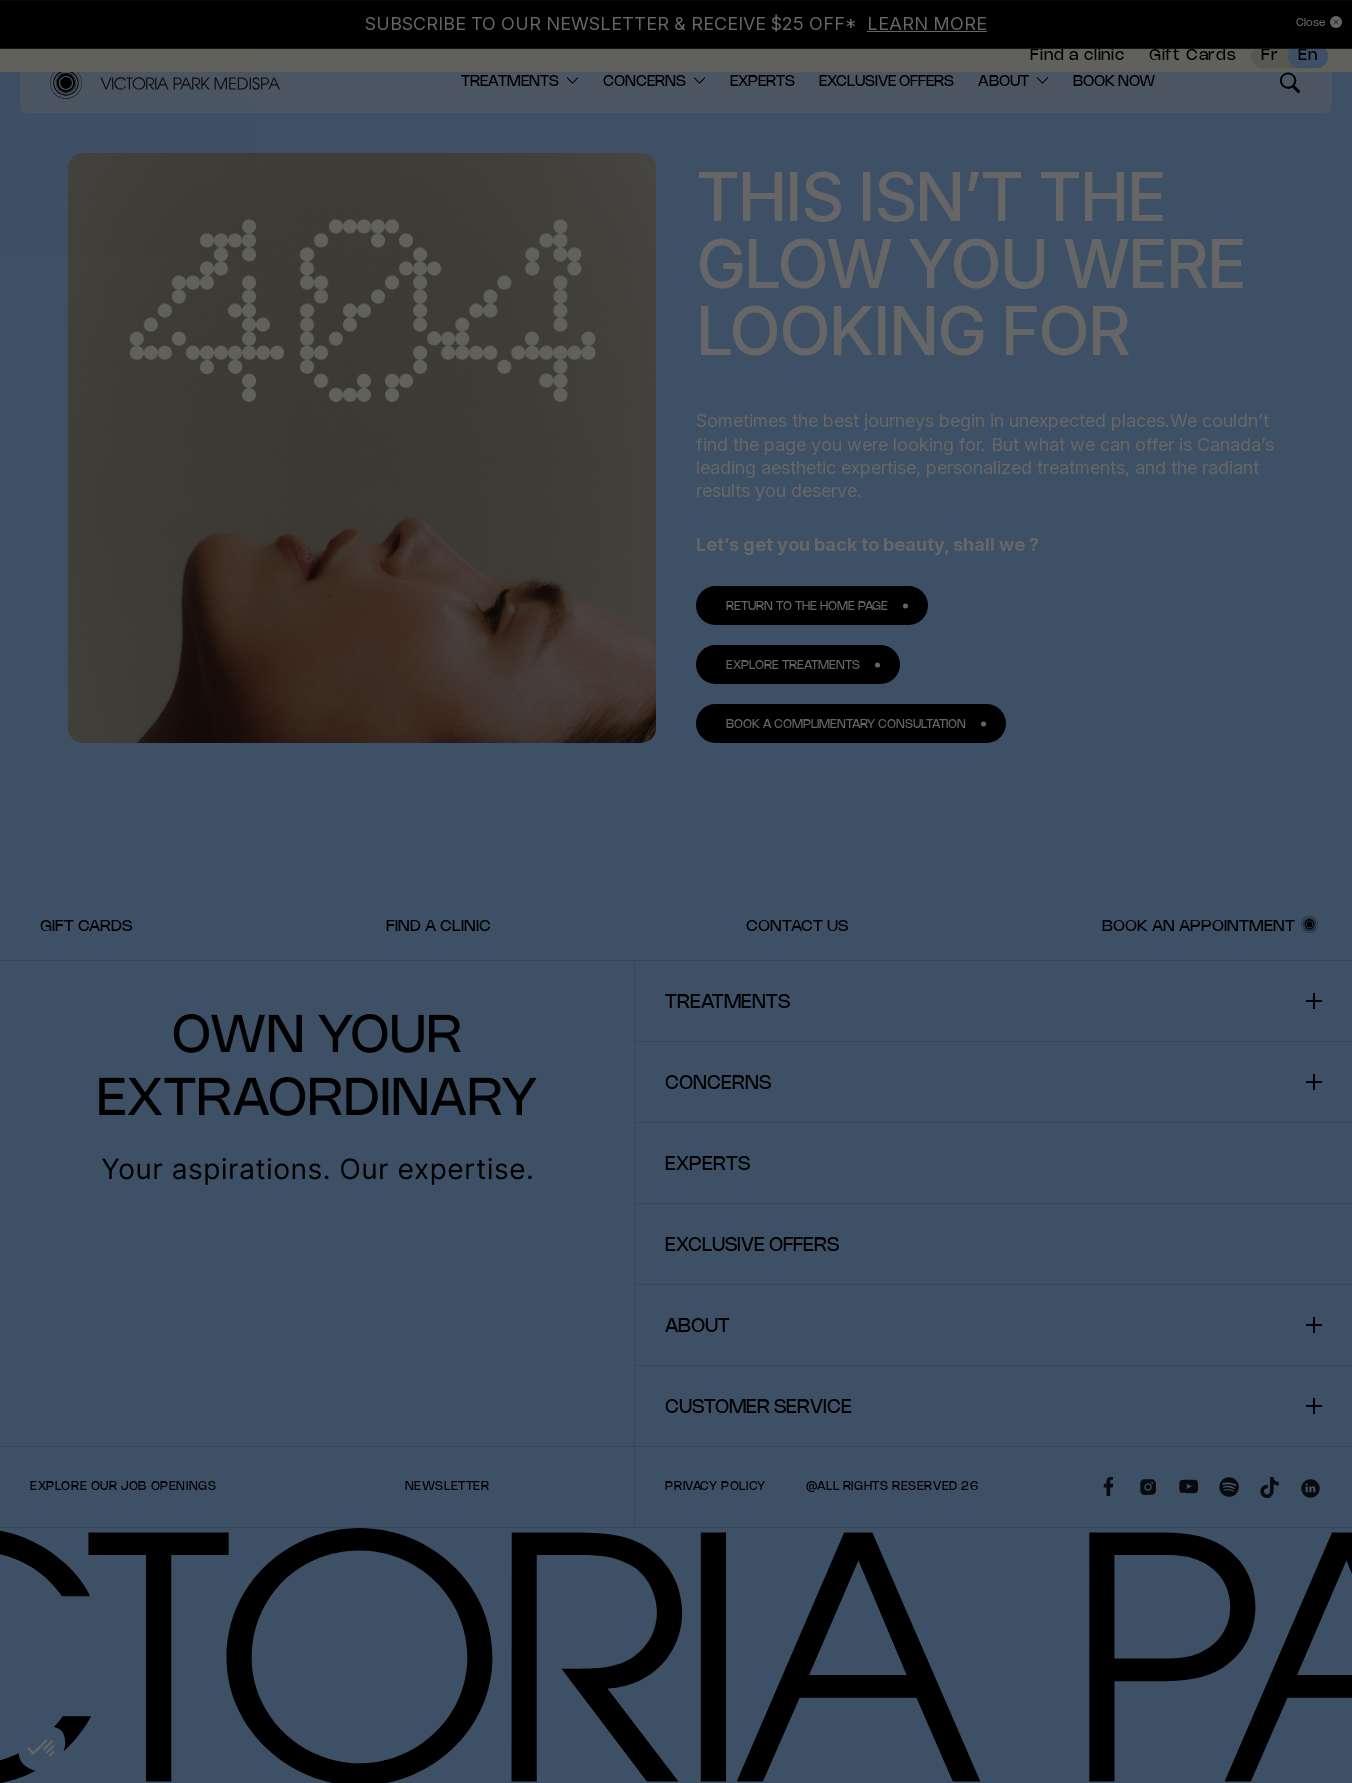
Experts (762, 128)
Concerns (644, 128)
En (1308, 64)
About (1003, 128)
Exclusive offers (886, 128)
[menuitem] (1077, 65)
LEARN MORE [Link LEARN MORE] (927, 23)
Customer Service (758, 1454)
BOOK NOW (1114, 128)
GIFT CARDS (86, 972)
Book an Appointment (1198, 972)
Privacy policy (715, 1532)
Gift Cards (1193, 64)
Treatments (510, 128)
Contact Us (797, 972)
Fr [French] (1270, 64)
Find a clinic (1077, 64)
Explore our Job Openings (123, 1532)
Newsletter (447, 1532)
